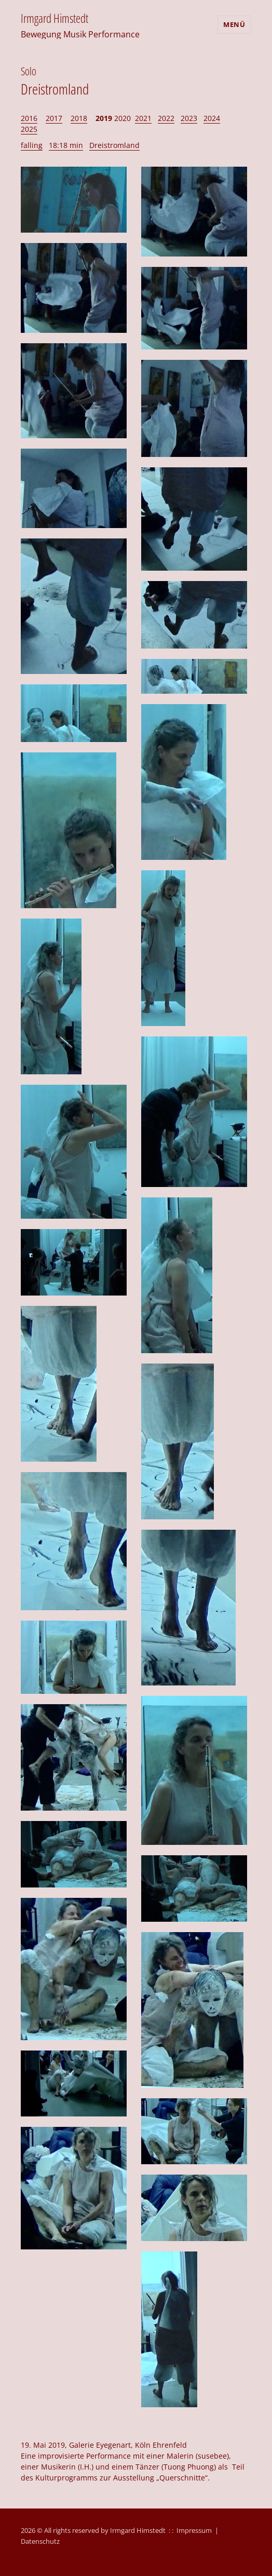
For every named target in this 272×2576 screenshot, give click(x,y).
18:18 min (66, 145)
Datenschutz (40, 2541)
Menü (234, 24)
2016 (29, 118)
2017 (54, 118)
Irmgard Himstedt (54, 18)
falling (32, 145)
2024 (211, 118)
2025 (29, 129)
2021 (143, 118)
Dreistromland (114, 145)
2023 (189, 118)
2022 (166, 118)
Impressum (194, 2530)
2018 (79, 118)
